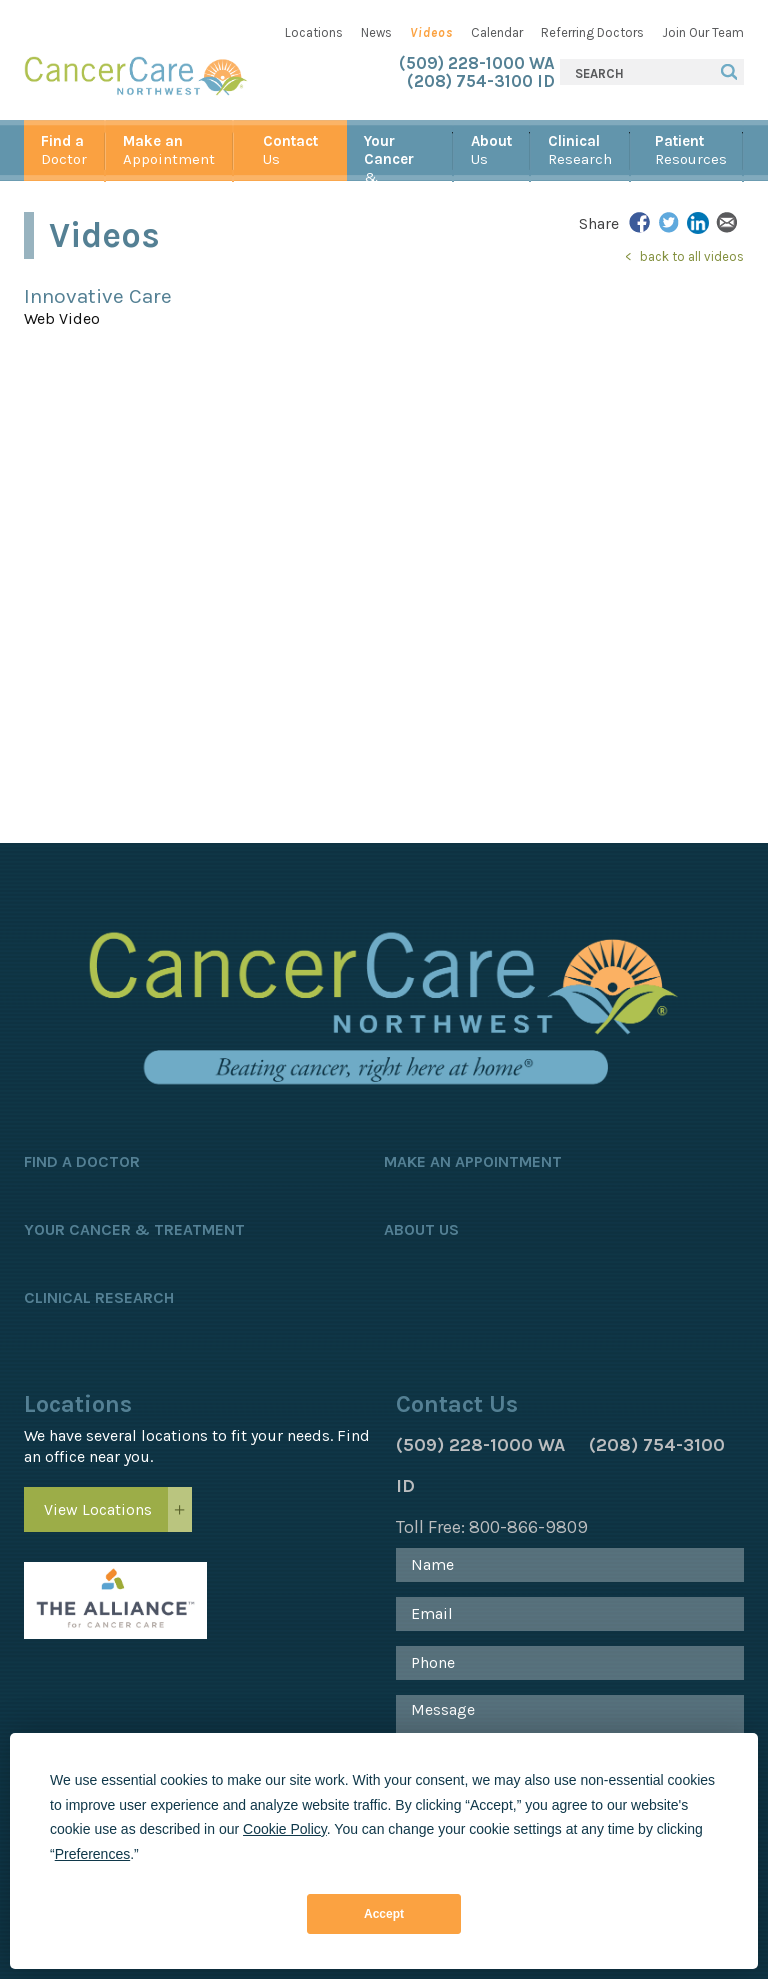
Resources (691, 150)
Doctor (64, 150)
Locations (314, 32)
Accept (384, 1914)
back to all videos (692, 256)
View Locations (98, 1509)
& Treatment (399, 156)
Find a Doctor (82, 1161)
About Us (421, 1229)
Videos (431, 32)
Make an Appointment (473, 1161)
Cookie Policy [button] (285, 1829)
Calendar (497, 32)
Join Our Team (703, 32)
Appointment (169, 150)
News (376, 32)
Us (290, 150)
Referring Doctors (592, 32)
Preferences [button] (92, 1854)
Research (580, 150)
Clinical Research (99, 1297)
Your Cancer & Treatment (134, 1229)
